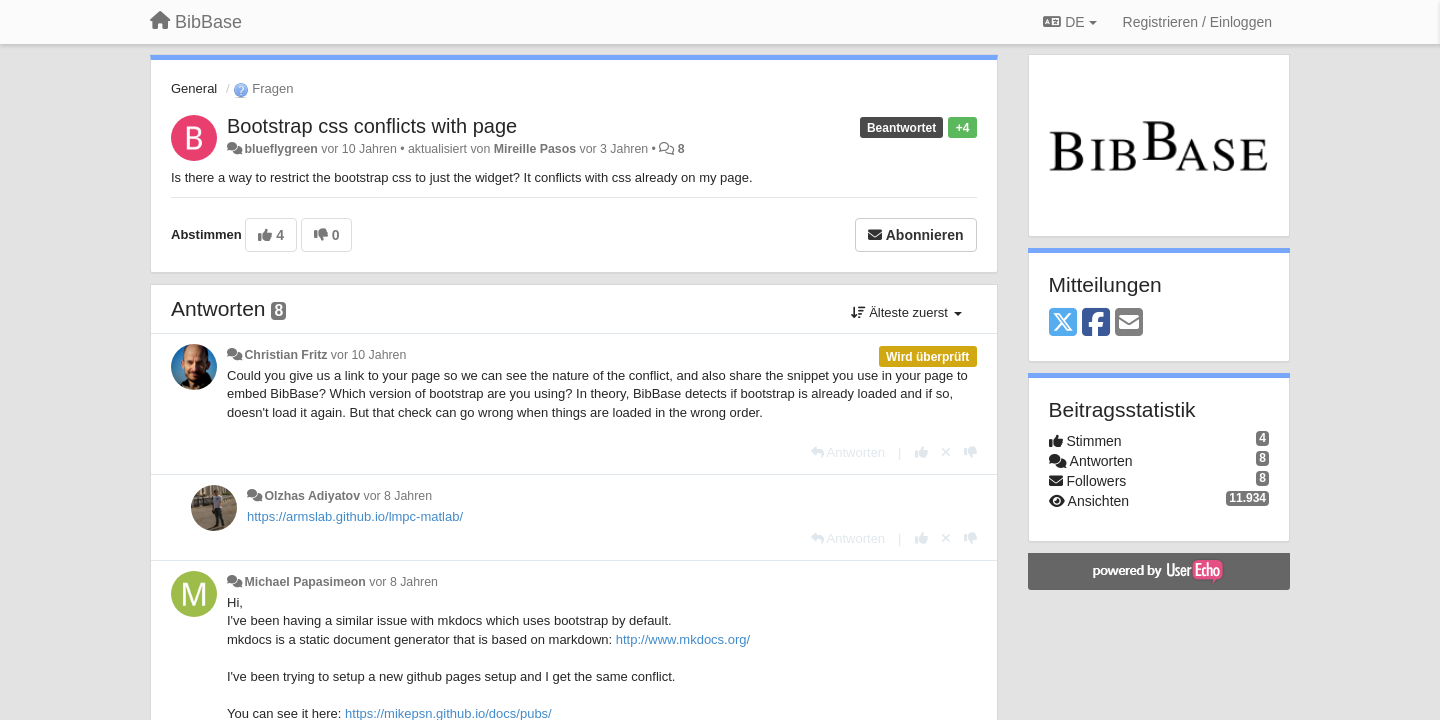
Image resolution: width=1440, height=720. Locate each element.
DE (1069, 22)
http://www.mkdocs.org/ (683, 639)
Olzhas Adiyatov (312, 496)
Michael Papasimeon (304, 582)
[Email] (1129, 323)
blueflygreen (280, 149)
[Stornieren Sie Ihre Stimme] (946, 452)
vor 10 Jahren (368, 355)
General (194, 88)
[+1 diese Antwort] (921, 452)
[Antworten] (848, 452)
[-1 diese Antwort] (970, 452)
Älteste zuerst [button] (906, 312)
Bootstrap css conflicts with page (372, 126)
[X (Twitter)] (1063, 323)
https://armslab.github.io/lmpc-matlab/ (355, 516)
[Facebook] (1096, 323)
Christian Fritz (285, 355)
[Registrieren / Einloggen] (1197, 22)
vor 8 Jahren (397, 496)
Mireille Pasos (535, 149)
